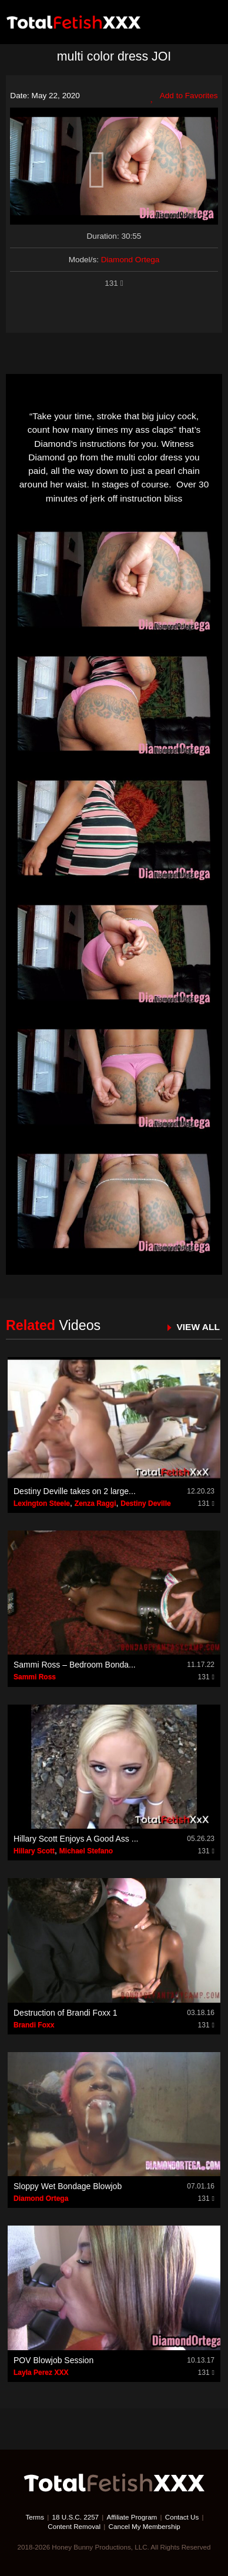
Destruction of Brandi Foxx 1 (66, 2012)
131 (114, 283)
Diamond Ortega (130, 259)
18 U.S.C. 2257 (75, 2517)
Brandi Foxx (34, 2025)
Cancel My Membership (144, 2526)
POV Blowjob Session (53, 2360)
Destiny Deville (145, 1503)
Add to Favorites (184, 96)
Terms (34, 2517)
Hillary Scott (34, 1851)
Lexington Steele (42, 1503)
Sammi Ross (35, 1677)
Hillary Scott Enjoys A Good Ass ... (76, 1838)
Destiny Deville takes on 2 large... (75, 1491)
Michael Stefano (86, 1851)
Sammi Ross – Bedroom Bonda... (75, 1664)
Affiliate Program (132, 2517)
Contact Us (182, 2517)
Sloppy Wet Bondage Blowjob (68, 2186)
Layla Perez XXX (41, 2372)
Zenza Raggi (95, 1503)
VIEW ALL (198, 1327)
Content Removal (74, 2526)
